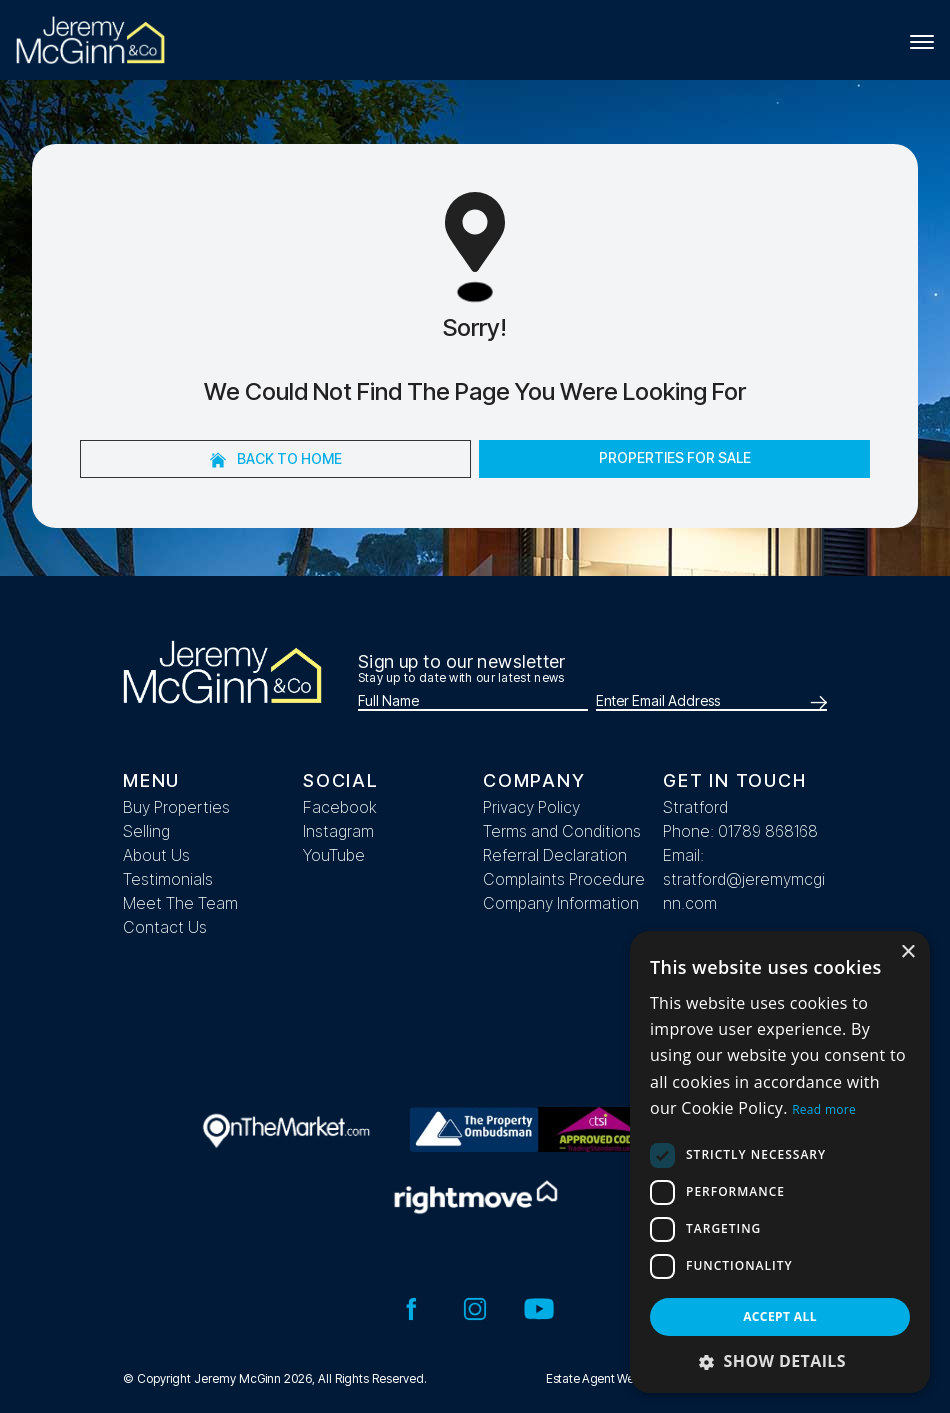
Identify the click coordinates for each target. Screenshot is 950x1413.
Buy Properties (176, 807)
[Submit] (815, 702)
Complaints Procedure (564, 879)
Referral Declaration (555, 855)
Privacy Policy (531, 807)
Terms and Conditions (562, 831)
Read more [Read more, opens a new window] (824, 1109)
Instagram (338, 831)
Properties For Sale (675, 457)
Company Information (561, 903)
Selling (146, 831)
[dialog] (780, 1162)
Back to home (276, 459)
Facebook (340, 807)
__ (670, 927)
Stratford (695, 807)
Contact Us (165, 927)
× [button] (907, 952)
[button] (780, 1361)
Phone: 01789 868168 (740, 831)
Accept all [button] (780, 1316)
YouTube (334, 855)
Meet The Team (180, 903)
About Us (156, 855)
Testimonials (168, 879)
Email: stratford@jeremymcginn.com (744, 879)
